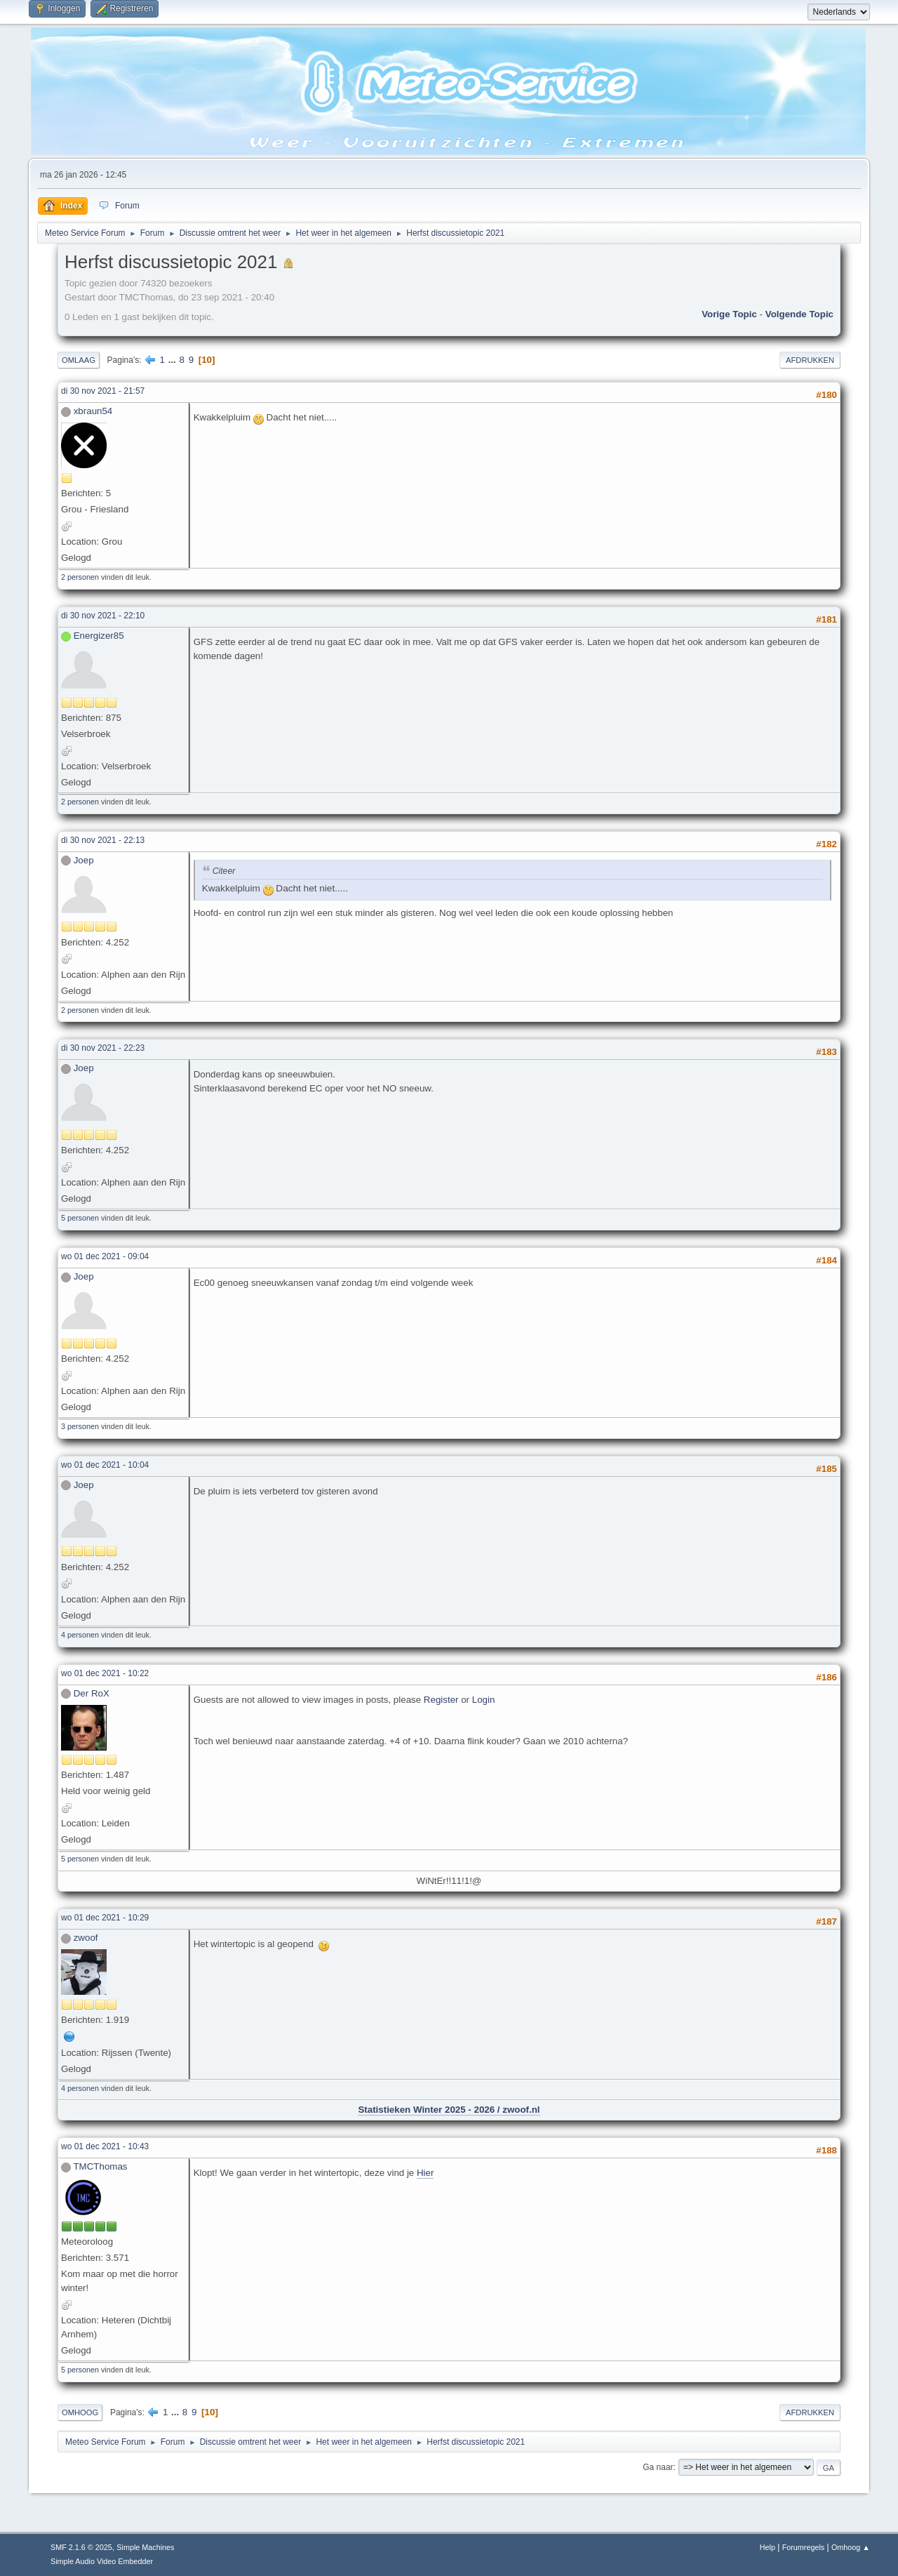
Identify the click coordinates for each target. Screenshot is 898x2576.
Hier (425, 2172)
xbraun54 (93, 411)
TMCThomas (100, 2166)
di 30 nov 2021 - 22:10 (103, 615)
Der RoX (91, 1693)
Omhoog (80, 2412)
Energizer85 (99, 635)
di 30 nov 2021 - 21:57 (103, 391)
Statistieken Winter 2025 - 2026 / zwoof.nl (449, 2109)
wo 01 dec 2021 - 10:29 (105, 1918)
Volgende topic (799, 314)
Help (767, 2547)
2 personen (80, 577)
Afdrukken (810, 360)
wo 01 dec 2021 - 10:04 (105, 1465)
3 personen (80, 1426)
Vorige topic (729, 314)
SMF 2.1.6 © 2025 (81, 2547)
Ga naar (658, 2467)
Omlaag (78, 360)
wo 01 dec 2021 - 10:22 (105, 1673)
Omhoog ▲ (850, 2547)
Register (441, 1699)
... (173, 359)
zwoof (86, 1937)
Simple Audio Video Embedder (102, 2561)
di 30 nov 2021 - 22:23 (103, 1048)
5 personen (80, 1218)
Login (483, 1699)
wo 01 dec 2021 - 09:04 (105, 1256)
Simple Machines (145, 2547)
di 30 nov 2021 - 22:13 (103, 840)
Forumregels (803, 2547)
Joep (84, 860)
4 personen (80, 1635)
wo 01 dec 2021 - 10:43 (105, 2146)
